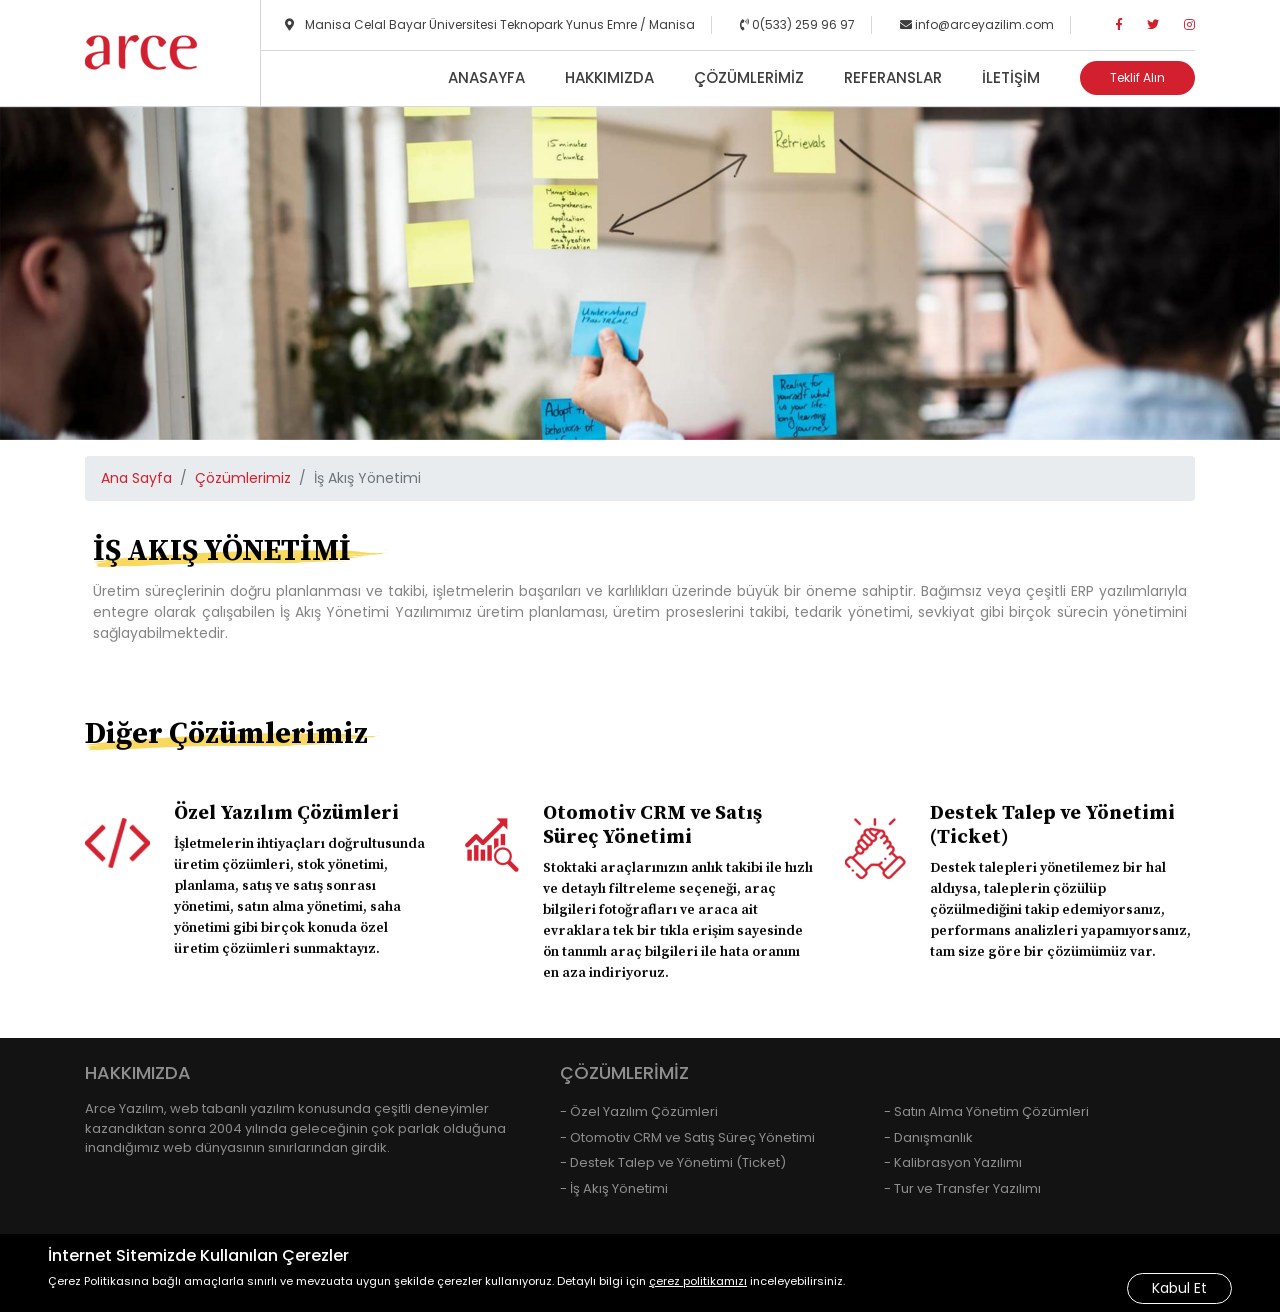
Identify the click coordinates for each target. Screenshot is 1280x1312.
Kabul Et (1179, 1288)
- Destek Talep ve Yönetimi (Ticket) (673, 1162)
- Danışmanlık (928, 1137)
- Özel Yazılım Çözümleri (639, 1111)
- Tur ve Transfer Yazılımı (962, 1188)
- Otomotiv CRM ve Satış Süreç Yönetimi (687, 1137)
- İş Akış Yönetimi (614, 1188)
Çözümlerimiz (749, 77)
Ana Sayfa (136, 478)
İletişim (1011, 77)
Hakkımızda (609, 77)
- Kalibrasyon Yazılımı (953, 1162)
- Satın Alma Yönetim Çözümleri (986, 1111)
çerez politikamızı (698, 1281)
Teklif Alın (1137, 77)
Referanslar (893, 77)
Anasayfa (486, 77)
